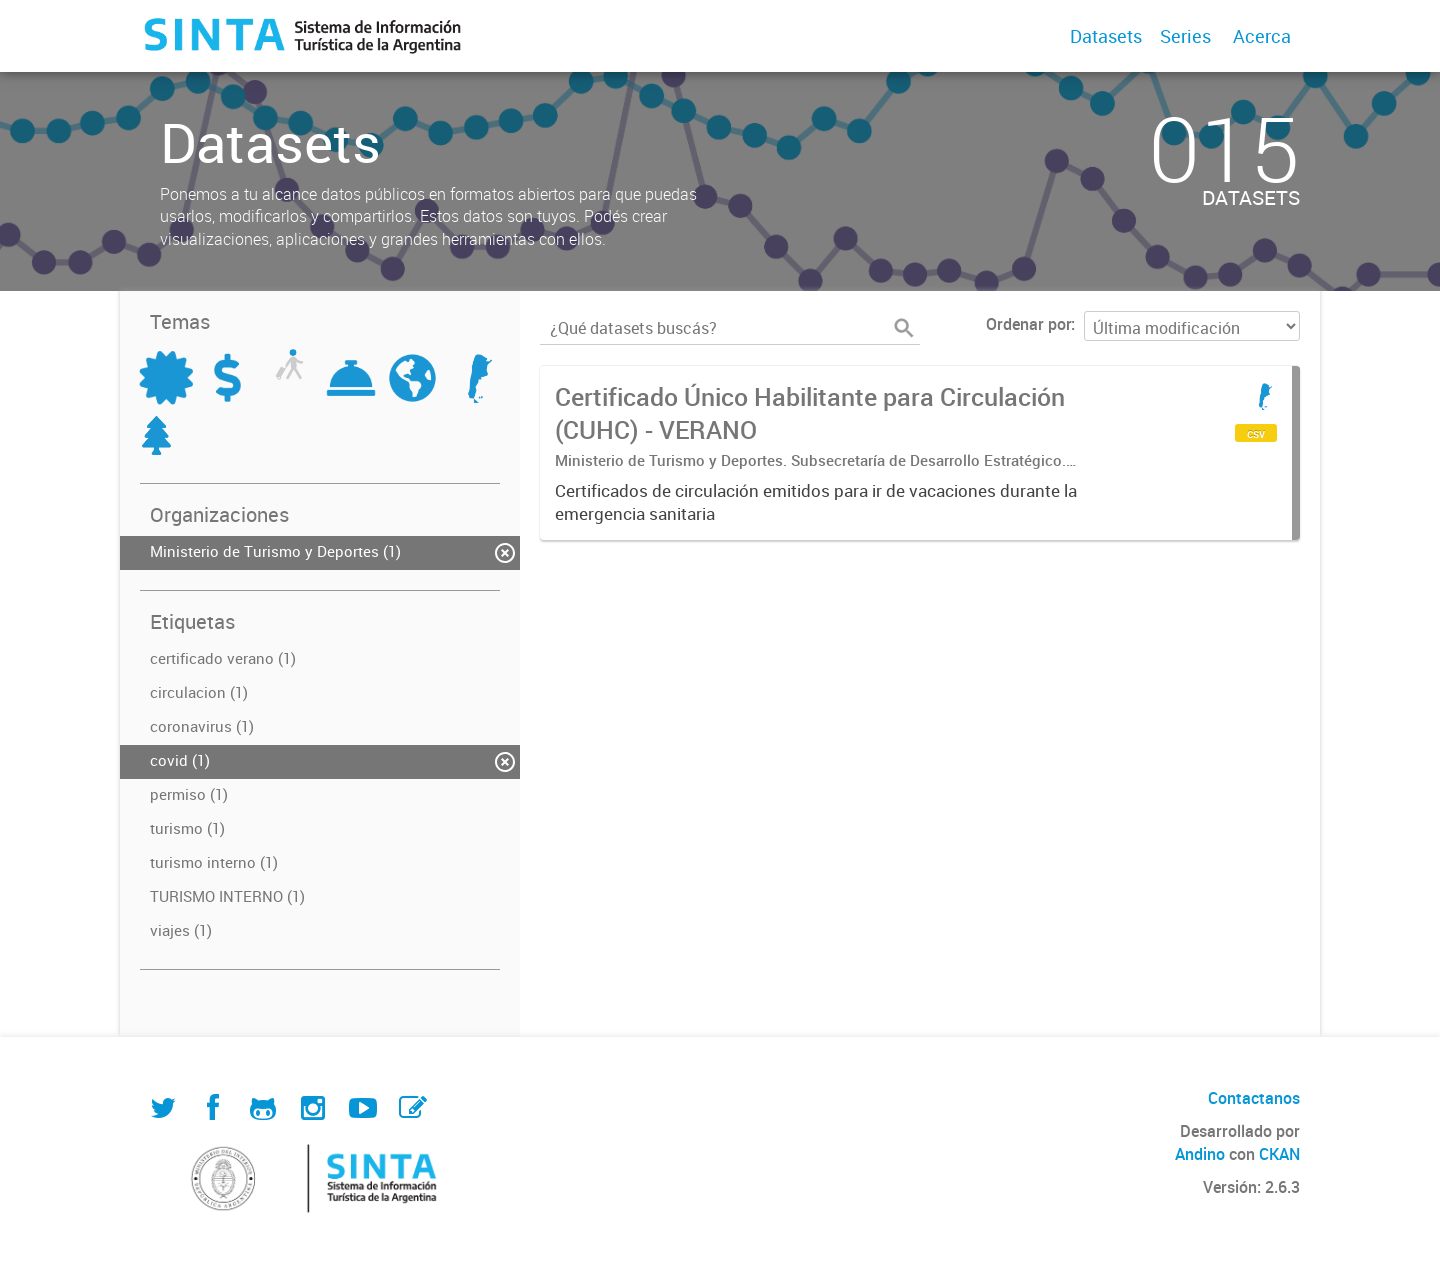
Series (1185, 36)
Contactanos (1254, 1098)
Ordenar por (1028, 324)
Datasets (1106, 36)
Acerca (1262, 36)
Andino (1200, 1154)
